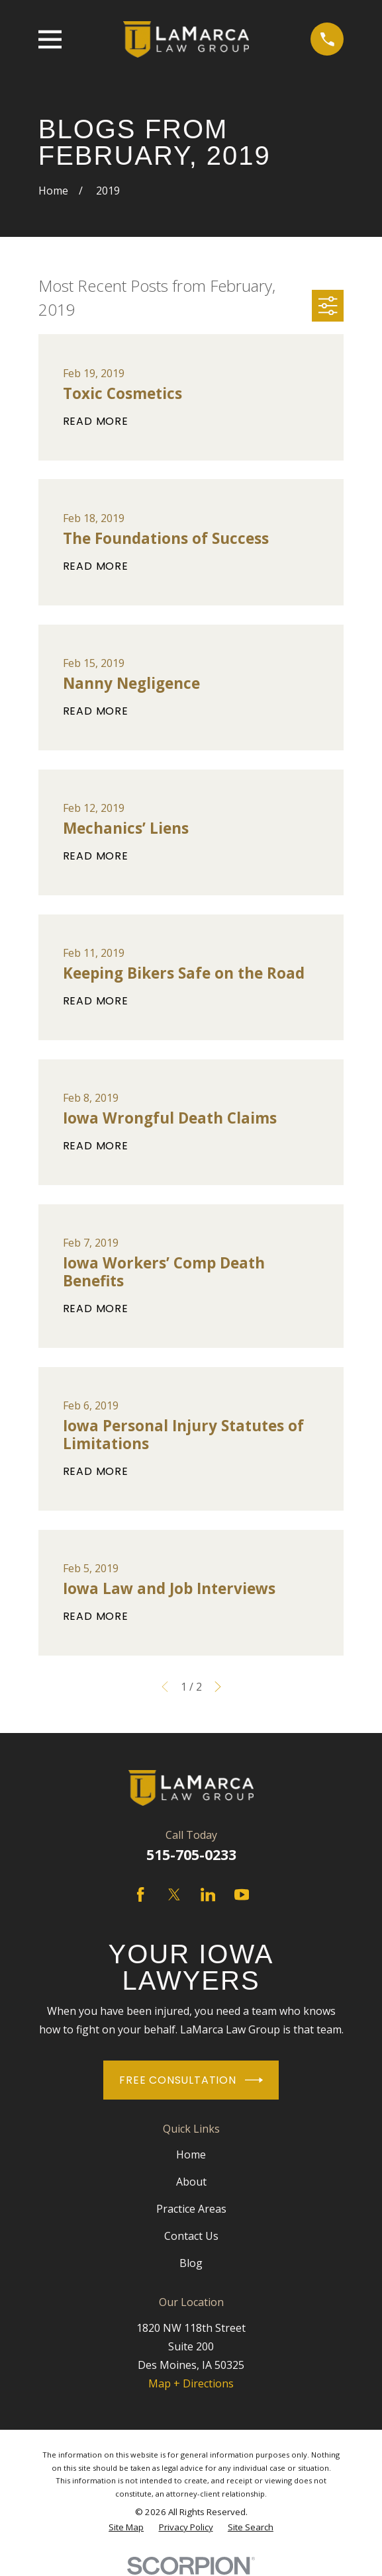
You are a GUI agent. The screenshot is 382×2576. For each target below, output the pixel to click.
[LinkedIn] (208, 1894)
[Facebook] (140, 1894)
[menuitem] (126, 2527)
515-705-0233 (191, 1854)
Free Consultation (191, 2080)
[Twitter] (174, 1894)
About (191, 2181)
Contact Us (191, 2236)
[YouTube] (241, 1894)
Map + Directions (191, 2383)
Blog (191, 2263)
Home (191, 2154)
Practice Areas (191, 2208)
